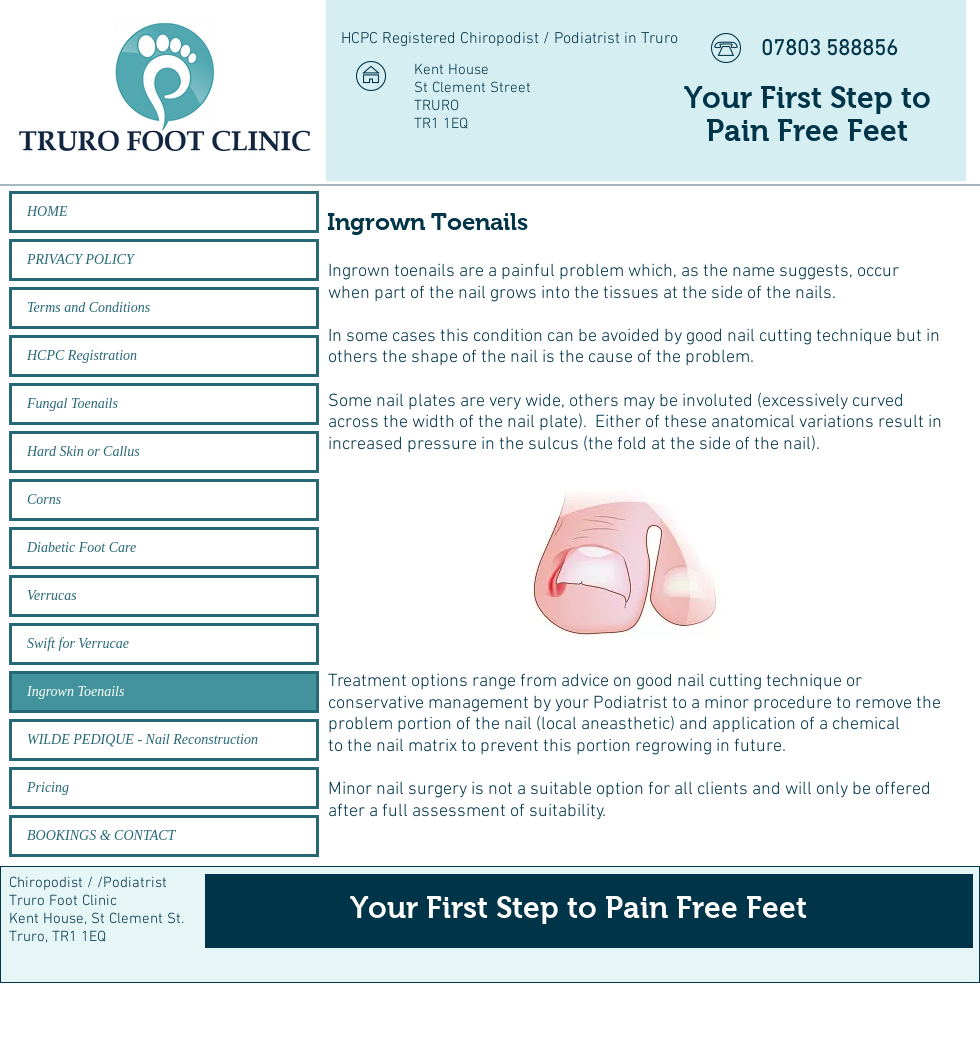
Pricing (48, 787)
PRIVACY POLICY (80, 259)
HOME (47, 211)
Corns (44, 499)
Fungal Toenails (72, 403)
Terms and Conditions (88, 307)
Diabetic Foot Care (81, 547)
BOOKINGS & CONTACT (101, 835)
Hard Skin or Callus (83, 451)
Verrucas (52, 595)
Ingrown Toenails (75, 691)
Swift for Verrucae (78, 643)
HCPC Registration (82, 355)
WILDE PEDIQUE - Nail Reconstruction (142, 739)
